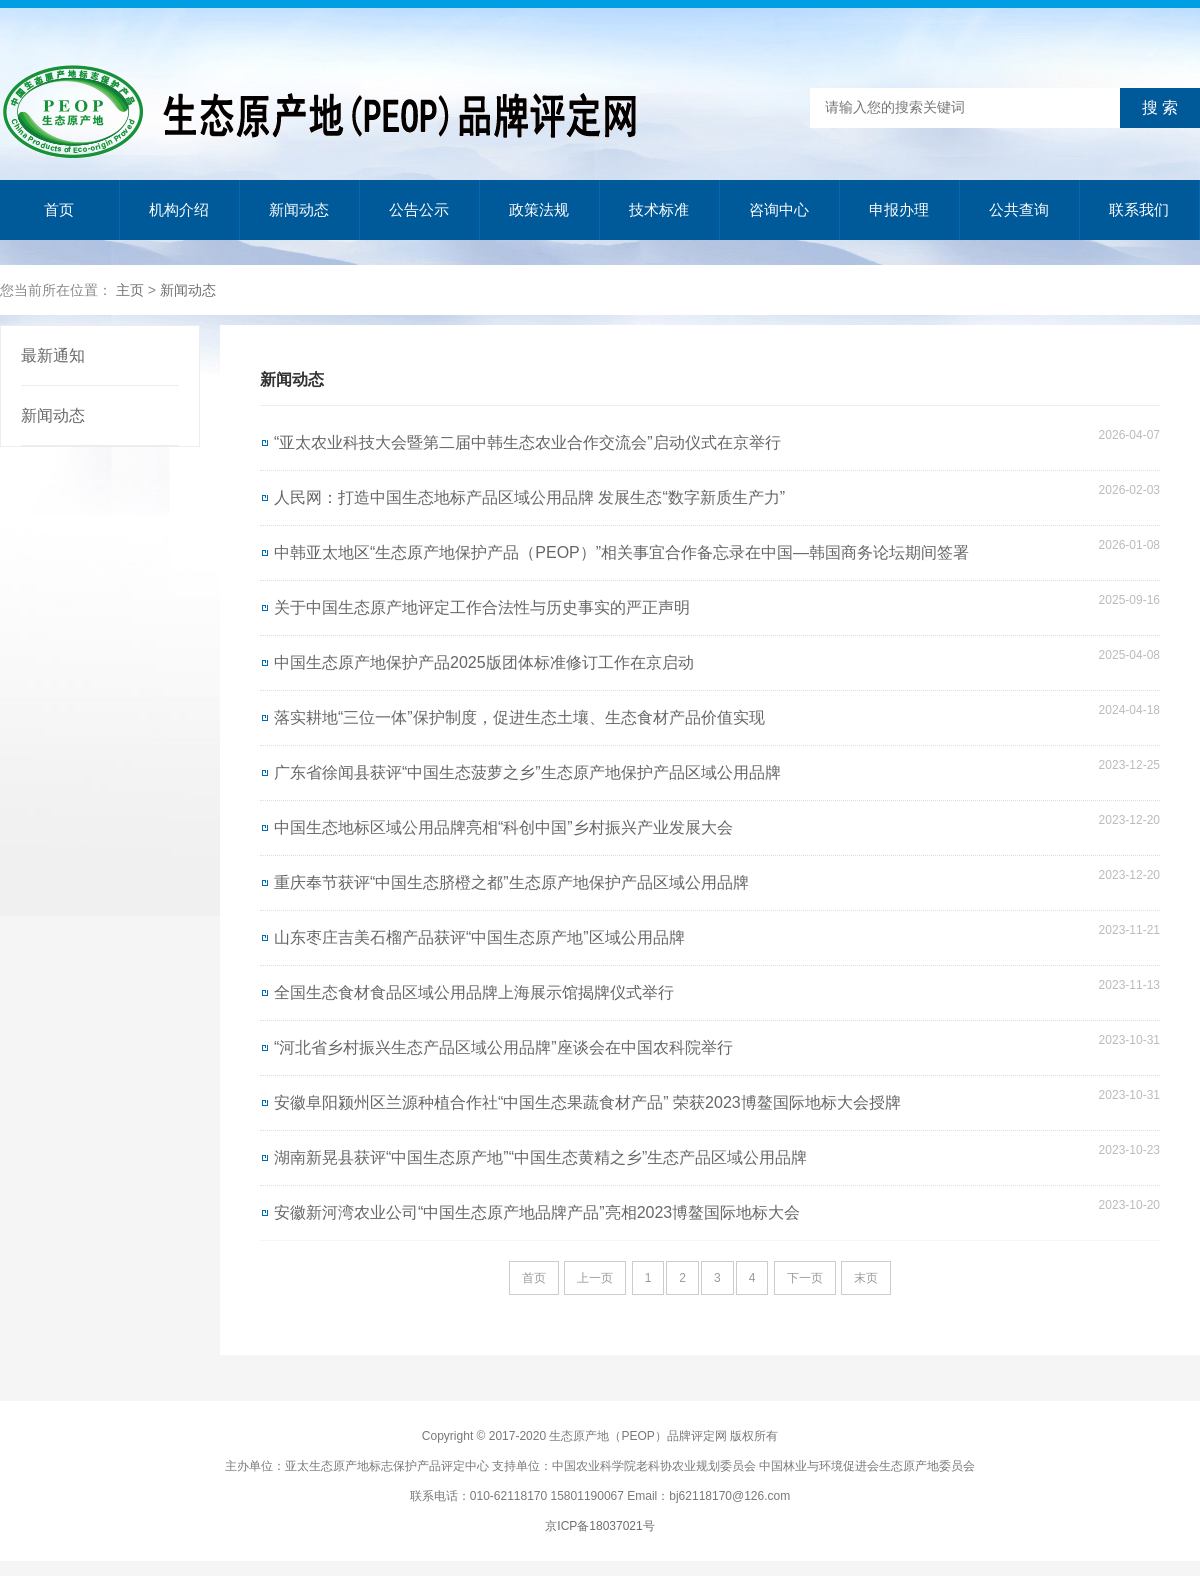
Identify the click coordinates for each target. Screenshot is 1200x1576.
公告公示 (419, 209)
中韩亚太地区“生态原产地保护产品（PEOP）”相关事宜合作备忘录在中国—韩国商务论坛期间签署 (621, 552)
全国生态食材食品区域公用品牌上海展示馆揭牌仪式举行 (474, 992)
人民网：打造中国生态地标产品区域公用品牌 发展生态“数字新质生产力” (529, 497)
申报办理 (899, 209)
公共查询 (1019, 209)
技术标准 (659, 209)
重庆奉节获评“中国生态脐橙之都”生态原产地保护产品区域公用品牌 (511, 882)
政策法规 (539, 209)
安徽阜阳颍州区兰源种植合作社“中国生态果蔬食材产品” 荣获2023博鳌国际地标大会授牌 (587, 1102)
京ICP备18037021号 (599, 1526)
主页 (130, 290)
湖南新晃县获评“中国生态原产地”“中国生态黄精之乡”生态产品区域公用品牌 (540, 1157)
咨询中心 (779, 209)
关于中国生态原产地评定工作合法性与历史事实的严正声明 (482, 607)
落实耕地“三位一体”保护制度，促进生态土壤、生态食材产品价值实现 (519, 717)
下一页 (805, 1278)
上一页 (595, 1278)
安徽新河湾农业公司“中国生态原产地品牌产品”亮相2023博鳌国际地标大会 (537, 1212)
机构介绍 (179, 209)
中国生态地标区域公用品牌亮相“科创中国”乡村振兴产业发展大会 (503, 827)
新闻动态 (299, 209)
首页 (59, 209)
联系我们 (1139, 209)
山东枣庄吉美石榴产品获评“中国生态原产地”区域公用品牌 (479, 937)
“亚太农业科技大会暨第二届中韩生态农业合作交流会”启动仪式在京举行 (527, 442)
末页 (866, 1278)
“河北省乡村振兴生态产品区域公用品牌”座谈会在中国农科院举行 (503, 1047)
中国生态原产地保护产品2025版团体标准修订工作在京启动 (484, 662)
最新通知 (53, 355)
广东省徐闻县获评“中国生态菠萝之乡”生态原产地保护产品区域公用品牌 (527, 772)
